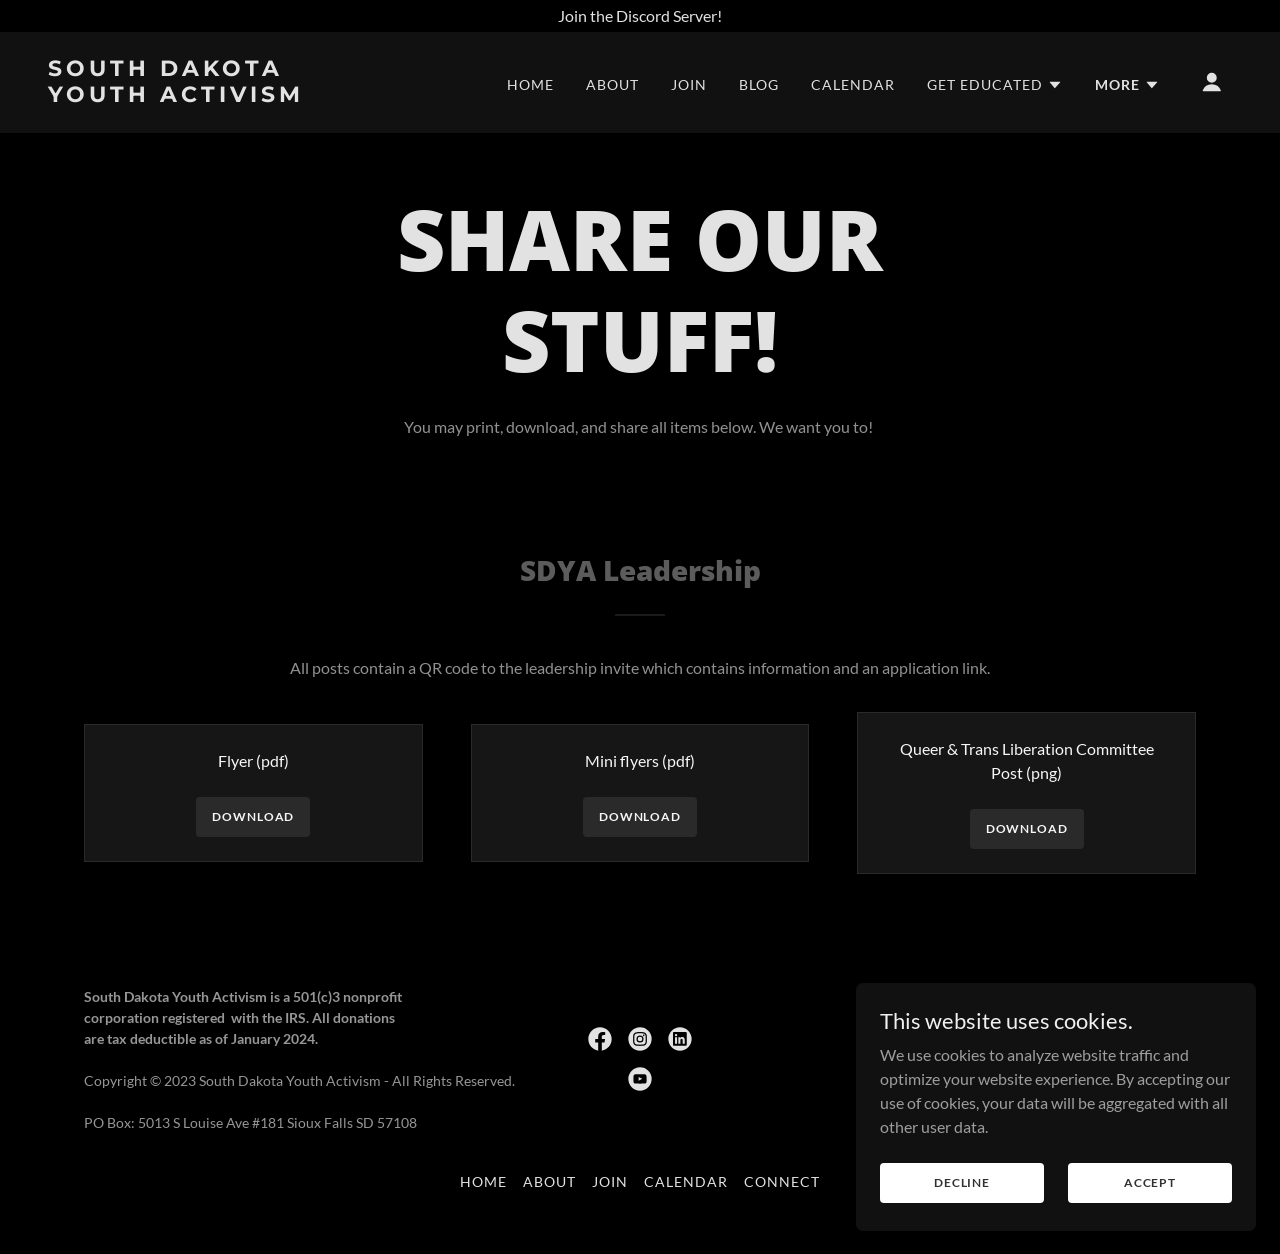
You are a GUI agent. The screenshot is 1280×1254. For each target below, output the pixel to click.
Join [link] (689, 84)
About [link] (612, 84)
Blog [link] (759, 84)
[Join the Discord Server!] (640, 16)
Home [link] (530, 84)
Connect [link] (782, 1181)
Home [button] (483, 1181)
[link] (214, 95)
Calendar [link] (853, 84)
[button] (995, 85)
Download (253, 816)
